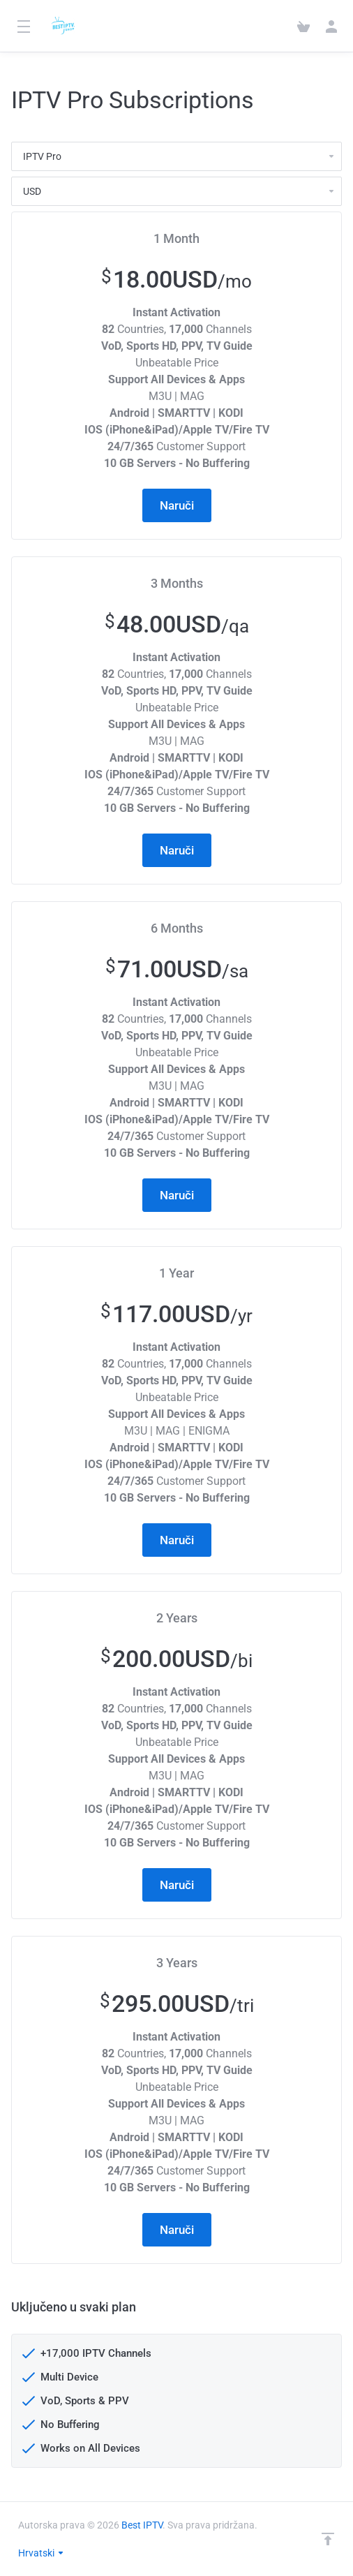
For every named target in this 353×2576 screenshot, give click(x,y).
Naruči (177, 505)
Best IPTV (142, 2525)
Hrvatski (41, 2553)
